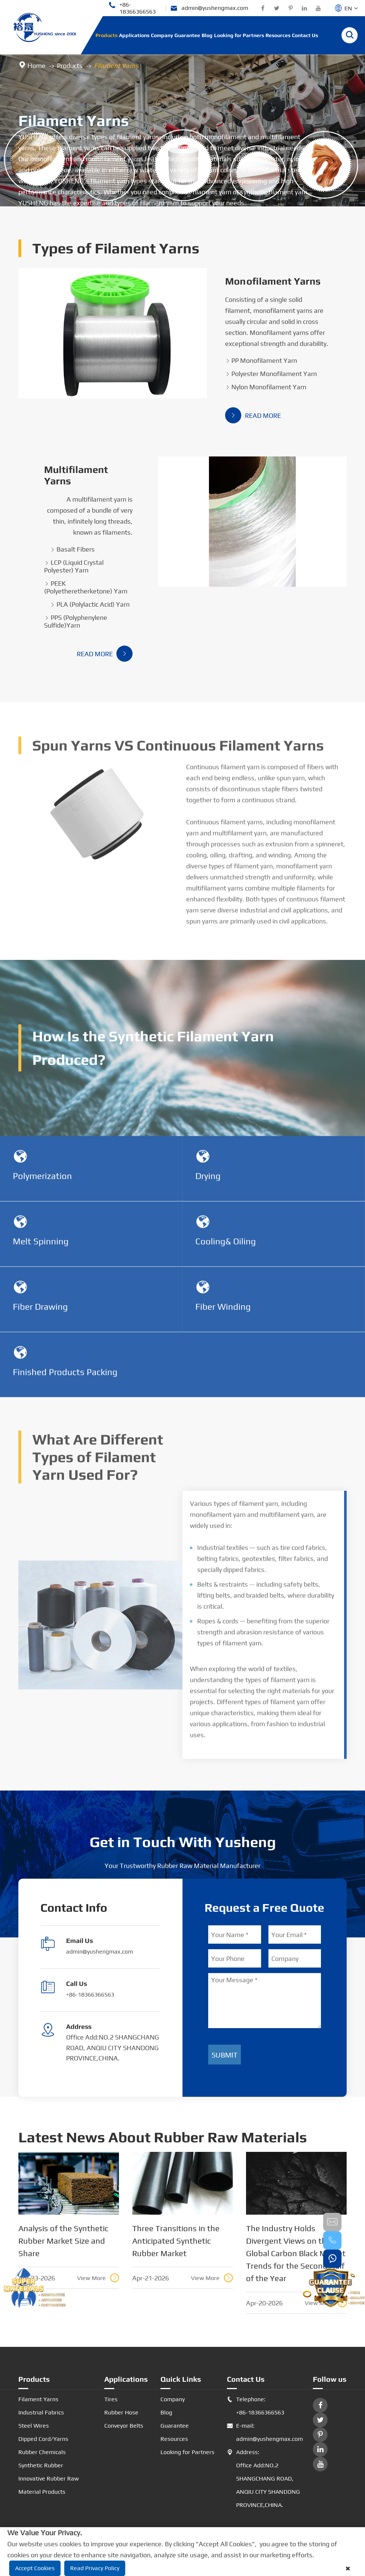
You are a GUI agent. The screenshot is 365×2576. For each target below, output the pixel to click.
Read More (253, 415)
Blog (207, 35)
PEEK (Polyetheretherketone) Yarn (85, 587)
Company (162, 35)
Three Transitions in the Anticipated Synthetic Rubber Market (176, 2240)
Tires (111, 2399)
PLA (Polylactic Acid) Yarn (90, 604)
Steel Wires (33, 2425)
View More (98, 2277)
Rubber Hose (121, 2412)
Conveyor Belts (123, 2425)
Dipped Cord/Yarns (43, 2438)
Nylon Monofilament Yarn (266, 387)
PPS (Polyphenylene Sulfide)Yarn (75, 621)
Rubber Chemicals (42, 2452)
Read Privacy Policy (94, 2568)
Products (106, 35)
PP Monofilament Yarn (261, 360)
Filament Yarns (116, 65)
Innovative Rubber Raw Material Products (48, 2485)
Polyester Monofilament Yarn (271, 373)
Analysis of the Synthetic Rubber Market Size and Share (63, 2240)
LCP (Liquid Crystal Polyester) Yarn (74, 566)
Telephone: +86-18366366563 (255, 2406)
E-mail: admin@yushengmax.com (263, 2432)
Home (37, 65)
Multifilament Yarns (76, 475)
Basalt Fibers (72, 549)
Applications (134, 35)
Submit (225, 2055)
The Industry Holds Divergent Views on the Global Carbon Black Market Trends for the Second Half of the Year (296, 2253)
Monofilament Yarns (273, 281)
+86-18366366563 (132, 8)
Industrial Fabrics (41, 2412)
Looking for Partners (239, 35)
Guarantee (187, 35)
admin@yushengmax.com (209, 8)
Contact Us (305, 35)
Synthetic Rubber (40, 2465)
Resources (277, 35)
